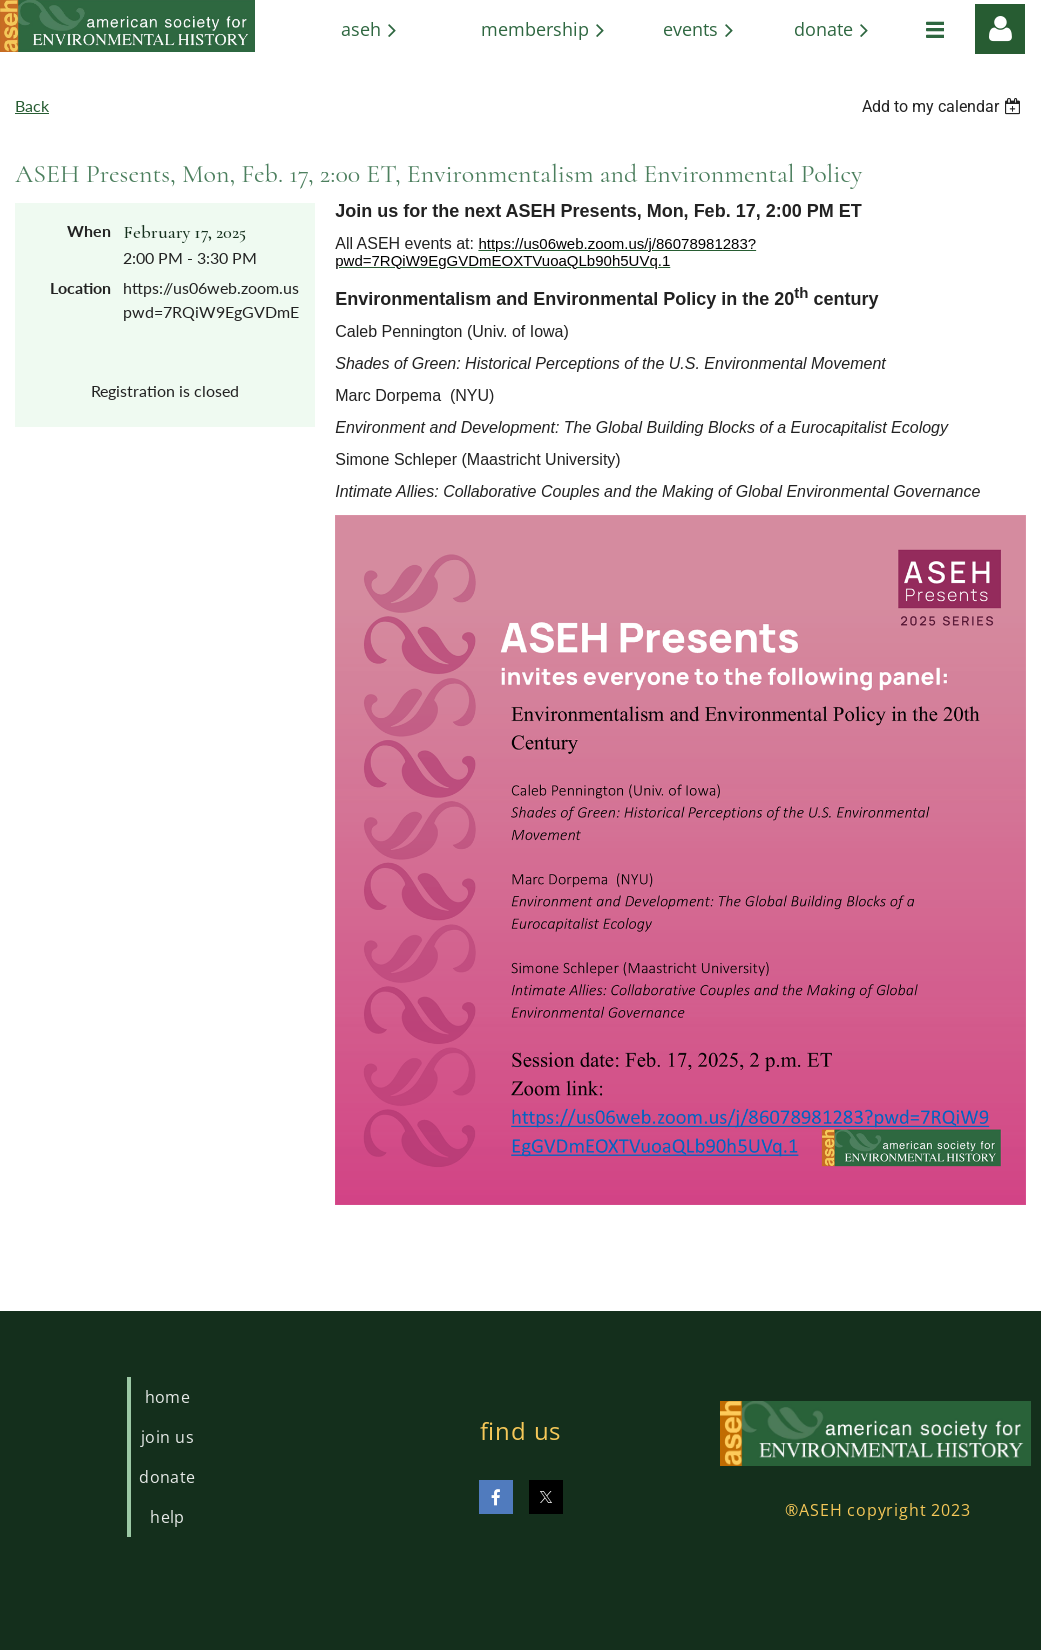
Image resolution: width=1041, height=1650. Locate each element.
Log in (1000, 29)
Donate (167, 1477)
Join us (167, 1437)
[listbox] (944, 106)
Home (168, 1397)
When (89, 230)
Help (167, 1517)
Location (80, 287)
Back (32, 105)
